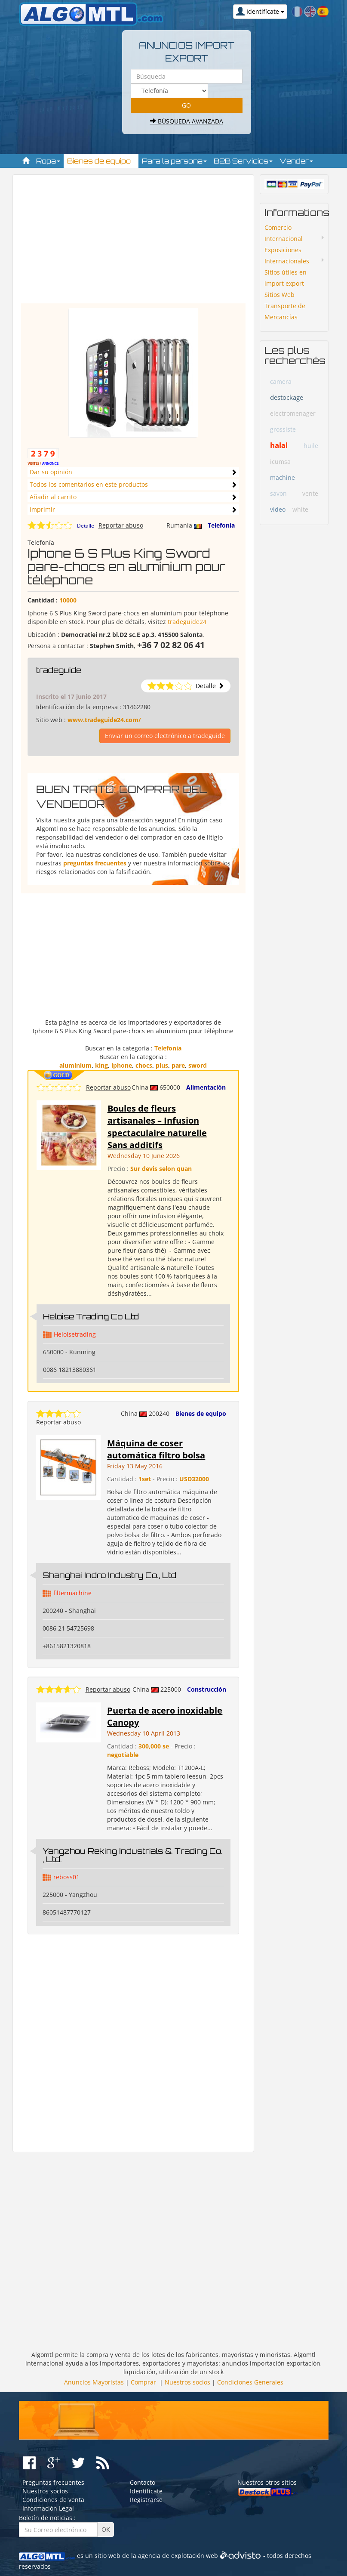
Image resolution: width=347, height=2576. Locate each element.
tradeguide (58, 670)
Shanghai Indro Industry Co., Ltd (109, 1575)
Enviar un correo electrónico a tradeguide (165, 736)
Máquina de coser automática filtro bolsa (156, 1449)
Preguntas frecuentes (53, 2482)
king (101, 1065)
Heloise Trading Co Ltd (91, 1316)
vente (310, 493)
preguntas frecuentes (94, 863)
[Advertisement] (171, 243)
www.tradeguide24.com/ (104, 720)
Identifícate (146, 2491)
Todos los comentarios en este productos (89, 484)
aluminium (75, 1065)
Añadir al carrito (53, 497)
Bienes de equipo (200, 1413)
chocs (143, 1065)
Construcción (206, 1689)
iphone (121, 1065)
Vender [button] (296, 161)
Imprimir (42, 509)
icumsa (280, 461)
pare (178, 1065)
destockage (286, 397)
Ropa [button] (48, 161)
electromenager (293, 413)
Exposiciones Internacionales (286, 255)
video (278, 509)
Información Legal (48, 2508)
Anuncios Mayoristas (94, 2382)
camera (281, 381)
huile (311, 446)
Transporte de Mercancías (284, 311)
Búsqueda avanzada (186, 121)
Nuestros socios (187, 2382)
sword (197, 1065)
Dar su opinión (51, 472)
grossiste (283, 429)
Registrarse (146, 2500)
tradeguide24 (187, 622)
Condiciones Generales (250, 2382)
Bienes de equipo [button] (101, 161)
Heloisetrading (75, 1334)
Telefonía (221, 525)
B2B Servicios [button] (243, 161)
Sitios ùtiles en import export (285, 277)
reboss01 (66, 1877)
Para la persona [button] (174, 161)
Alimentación (206, 1087)
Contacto (142, 2482)
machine (282, 477)
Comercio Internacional (283, 233)
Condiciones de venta (53, 2500)
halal (279, 445)
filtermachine (72, 1593)
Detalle (85, 525)
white (300, 509)
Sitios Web (279, 294)
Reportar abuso (120, 525)
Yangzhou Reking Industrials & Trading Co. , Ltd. (133, 1855)
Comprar (143, 2382)
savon (278, 493)
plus (162, 1065)
